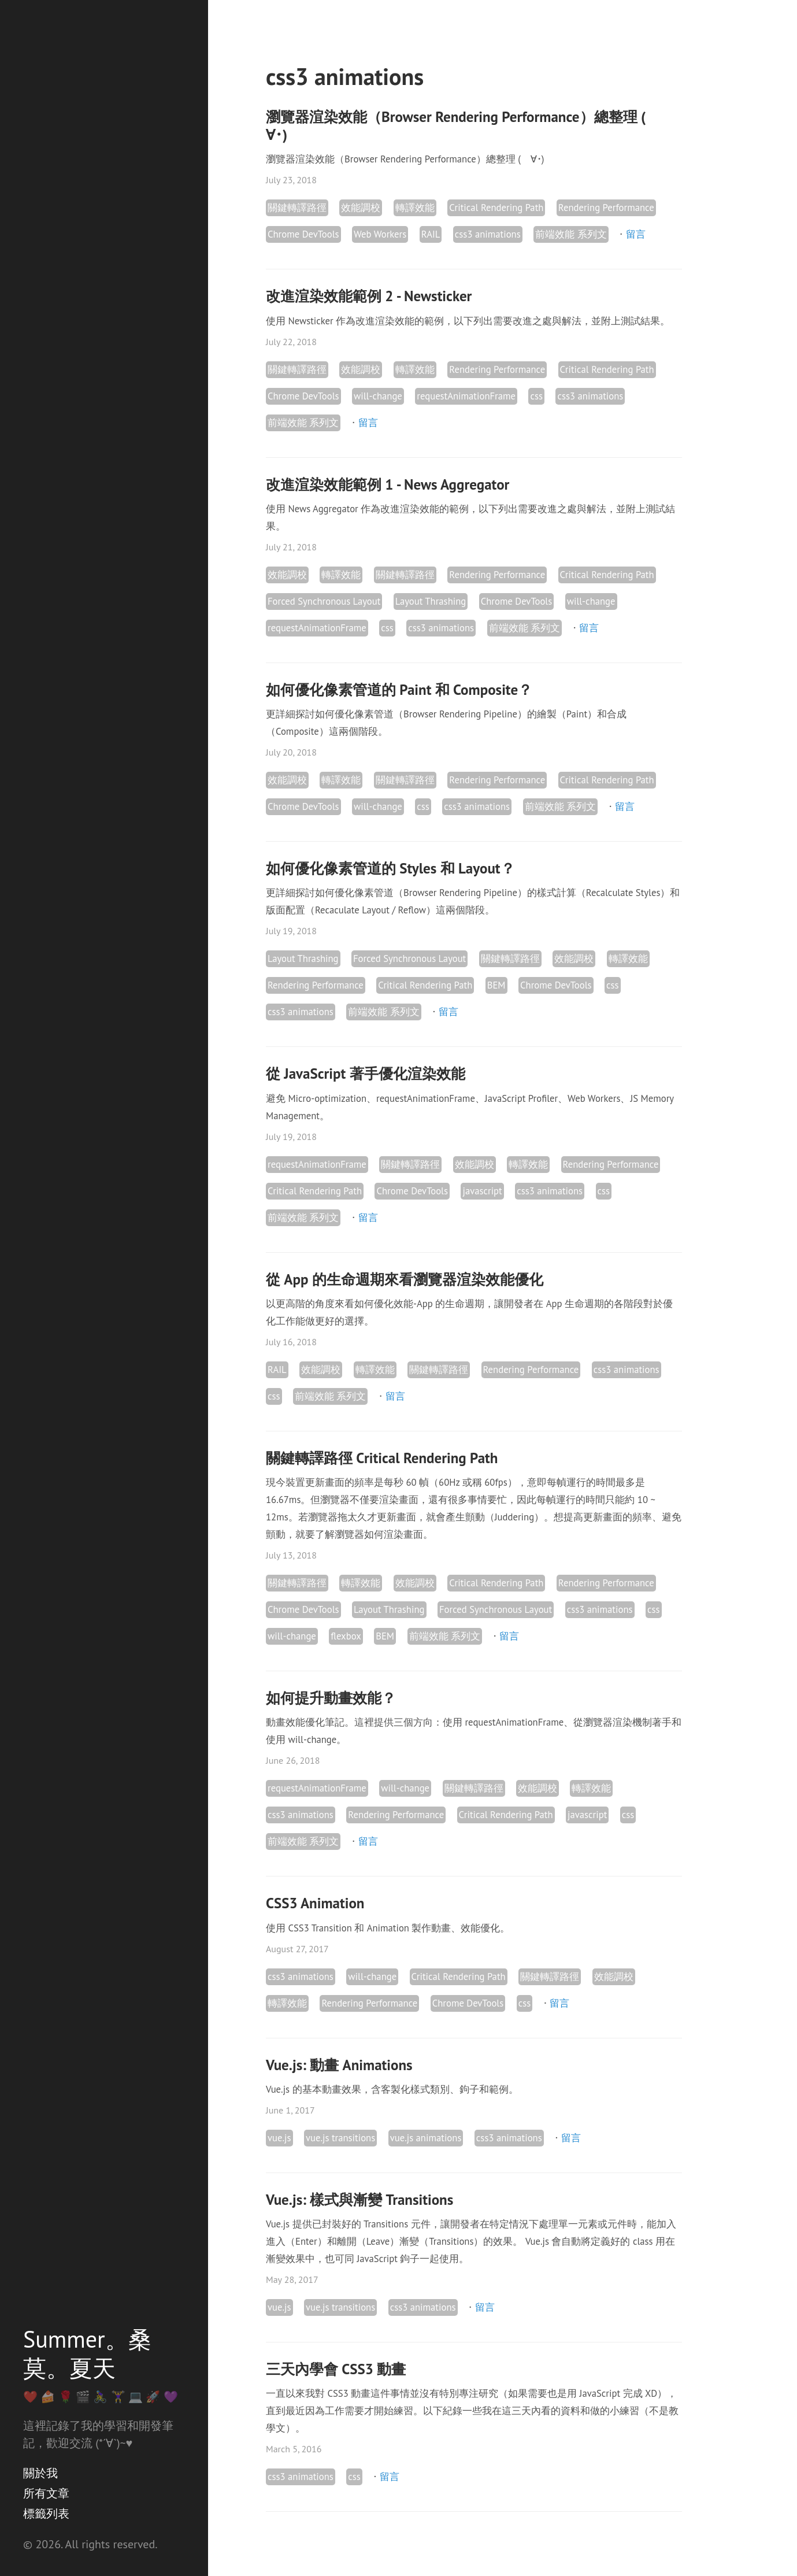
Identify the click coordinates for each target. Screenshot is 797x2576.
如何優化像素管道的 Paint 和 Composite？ (399, 689)
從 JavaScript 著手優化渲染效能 (365, 1073)
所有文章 (46, 2493)
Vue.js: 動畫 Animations (339, 2065)
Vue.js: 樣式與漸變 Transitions (359, 2199)
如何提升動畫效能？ (331, 1698)
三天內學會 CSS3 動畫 (336, 2369)
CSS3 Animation (315, 1903)
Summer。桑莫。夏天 (87, 2353)
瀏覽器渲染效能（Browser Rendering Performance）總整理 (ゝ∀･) (463, 126)
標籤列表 (46, 2513)
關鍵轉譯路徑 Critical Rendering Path (382, 1458)
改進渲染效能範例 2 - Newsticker (369, 296)
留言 (636, 234)
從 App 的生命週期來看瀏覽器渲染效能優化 (404, 1279)
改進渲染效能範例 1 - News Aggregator (387, 484)
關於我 (40, 2473)
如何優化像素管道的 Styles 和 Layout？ (390, 868)
